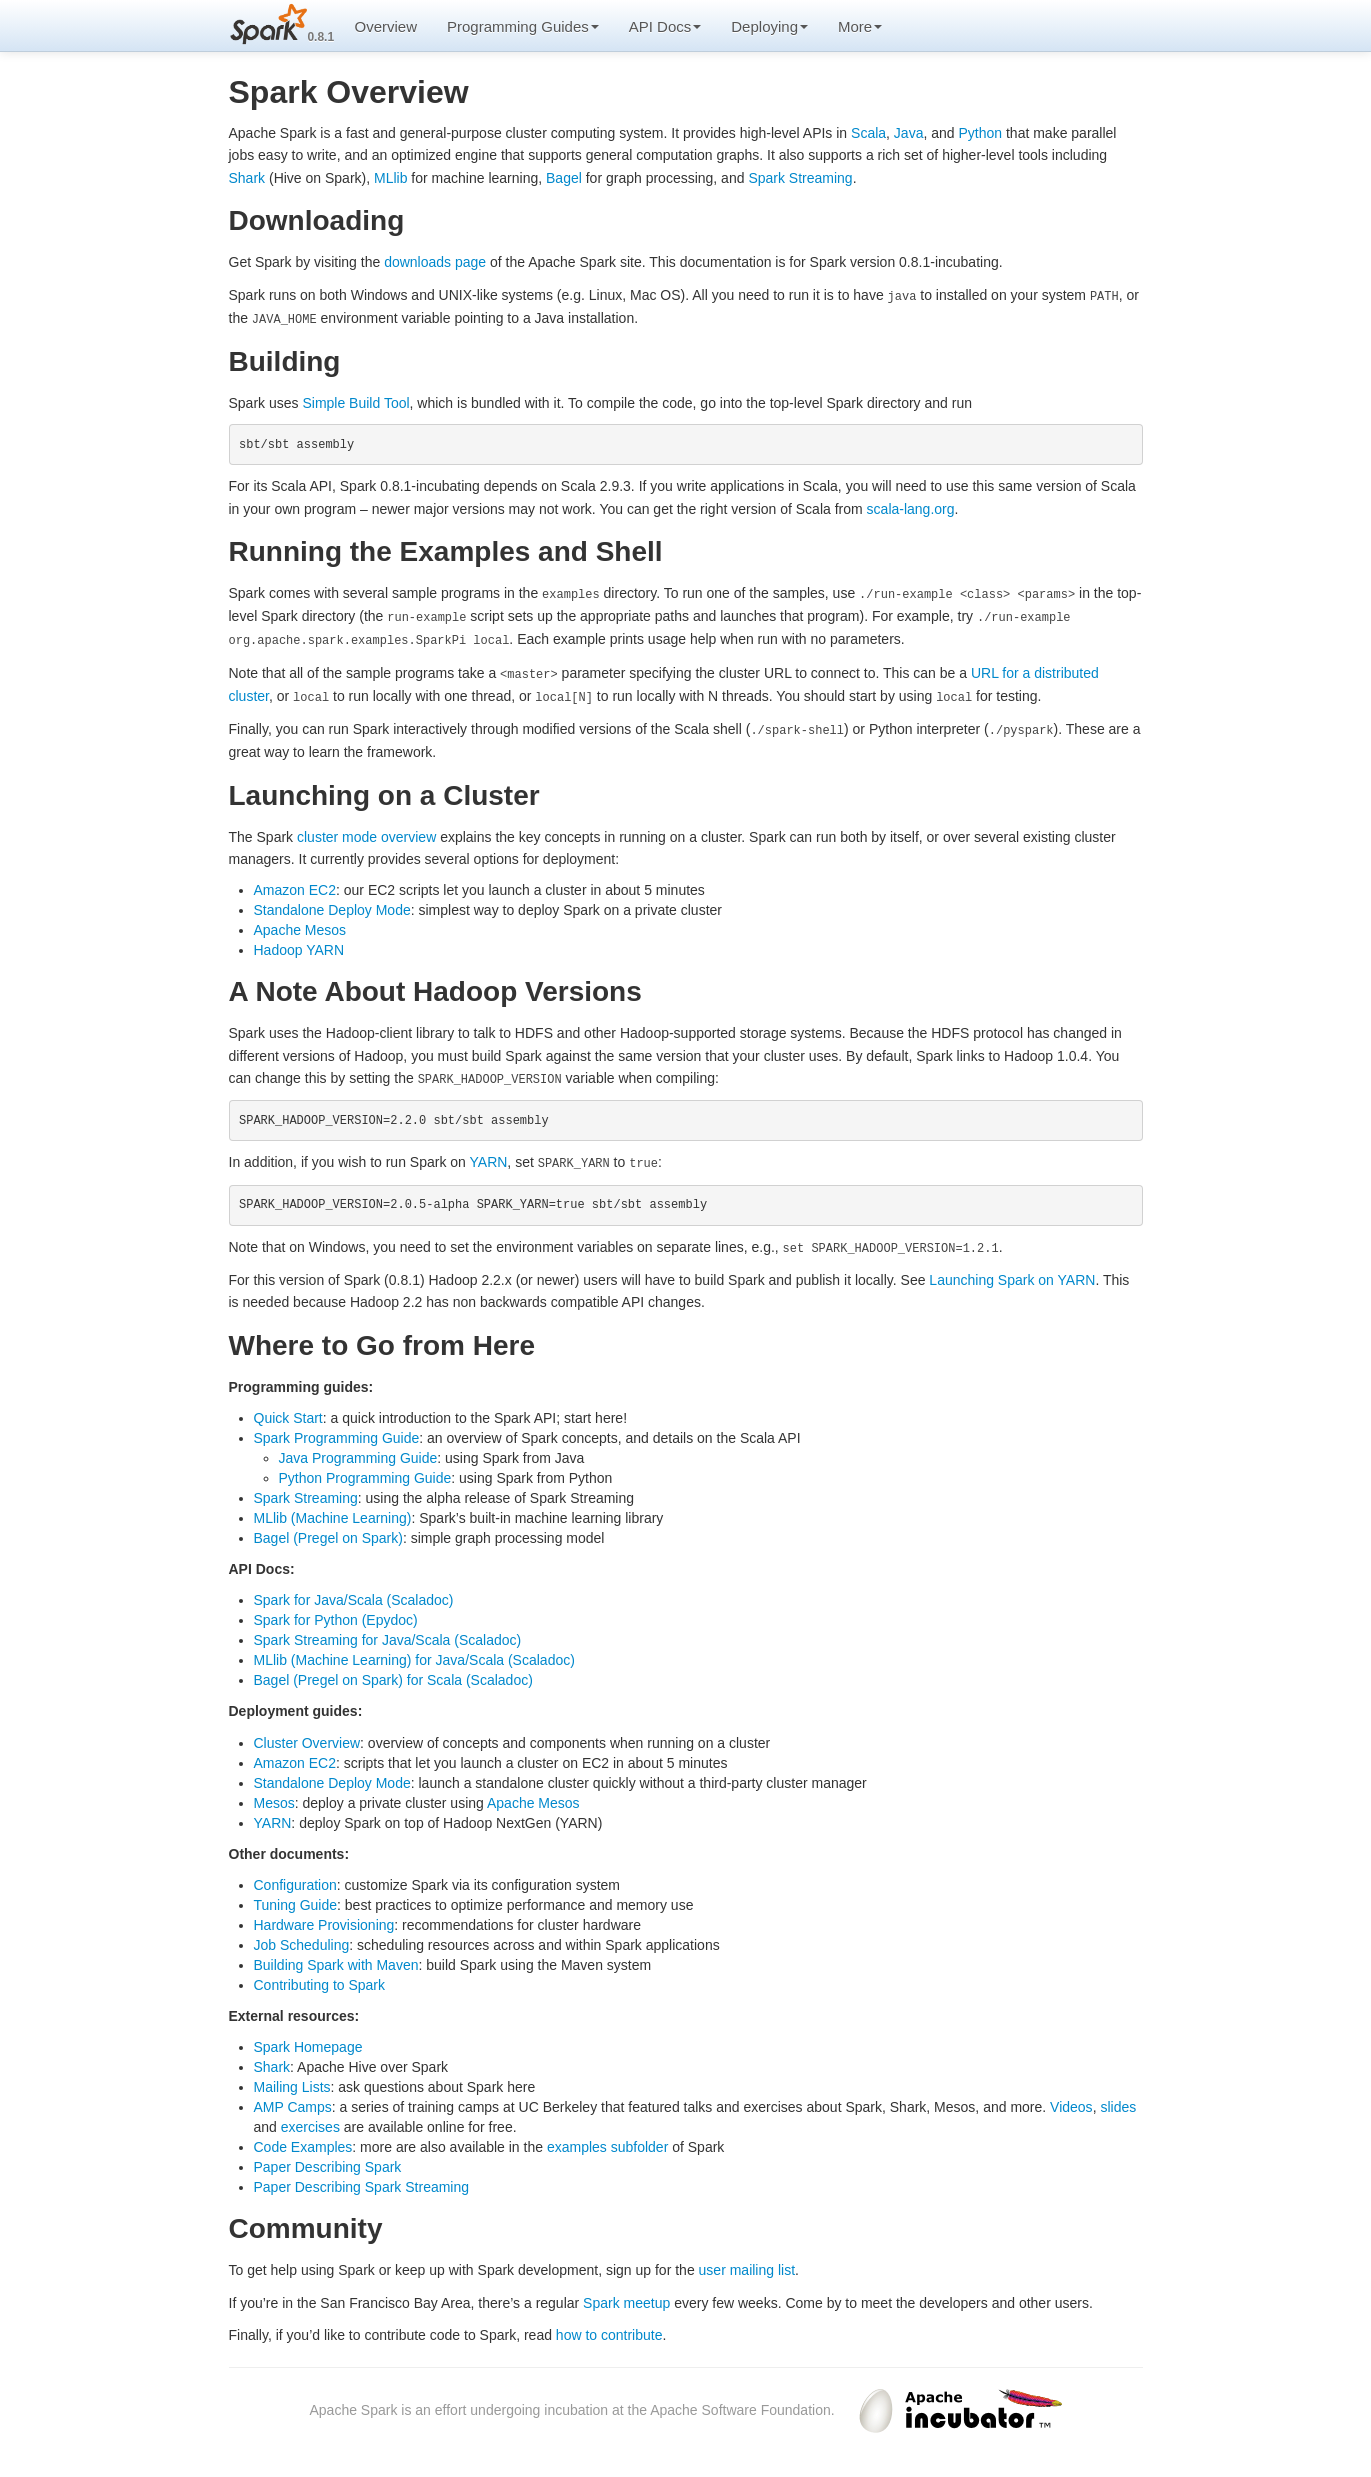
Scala (868, 133)
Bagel (564, 178)
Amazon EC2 (295, 885)
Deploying (769, 26)
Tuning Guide (296, 1899)
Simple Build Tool (355, 401)
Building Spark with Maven (336, 1959)
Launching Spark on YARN (1012, 1274)
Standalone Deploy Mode (332, 905)
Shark (247, 178)
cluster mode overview (366, 831)
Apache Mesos (300, 925)
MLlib (390, 178)
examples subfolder (607, 2142)
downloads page (435, 262)
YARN (489, 1157)
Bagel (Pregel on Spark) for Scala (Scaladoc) (393, 1675)
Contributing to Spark (320, 1979)
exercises (310, 2122)
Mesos (274, 1797)
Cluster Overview (307, 1737)
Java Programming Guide (358, 1452)
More (860, 26)
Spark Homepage (308, 2042)
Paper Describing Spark (328, 2162)
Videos (1071, 2102)
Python (980, 133)
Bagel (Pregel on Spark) (328, 1532)
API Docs (665, 26)
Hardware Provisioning (324, 1919)
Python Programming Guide (365, 1472)
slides (1118, 2102)
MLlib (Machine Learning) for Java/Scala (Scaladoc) (414, 1655)
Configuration (295, 1879)
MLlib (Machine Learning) (333, 1512)
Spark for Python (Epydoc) (336, 1615)
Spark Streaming (800, 178)
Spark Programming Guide (337, 1432)
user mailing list (747, 2265)
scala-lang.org (911, 508)
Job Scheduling (302, 1939)
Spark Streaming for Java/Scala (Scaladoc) (388, 1635)
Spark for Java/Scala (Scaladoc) (354, 1595)
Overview (386, 26)
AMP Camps (293, 2102)
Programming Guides (523, 26)
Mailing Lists (292, 2082)
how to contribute (609, 2330)
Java (909, 133)
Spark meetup (626, 2297)
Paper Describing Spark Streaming (362, 2182)
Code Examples (303, 2142)
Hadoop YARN (299, 945)
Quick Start (288, 1412)
